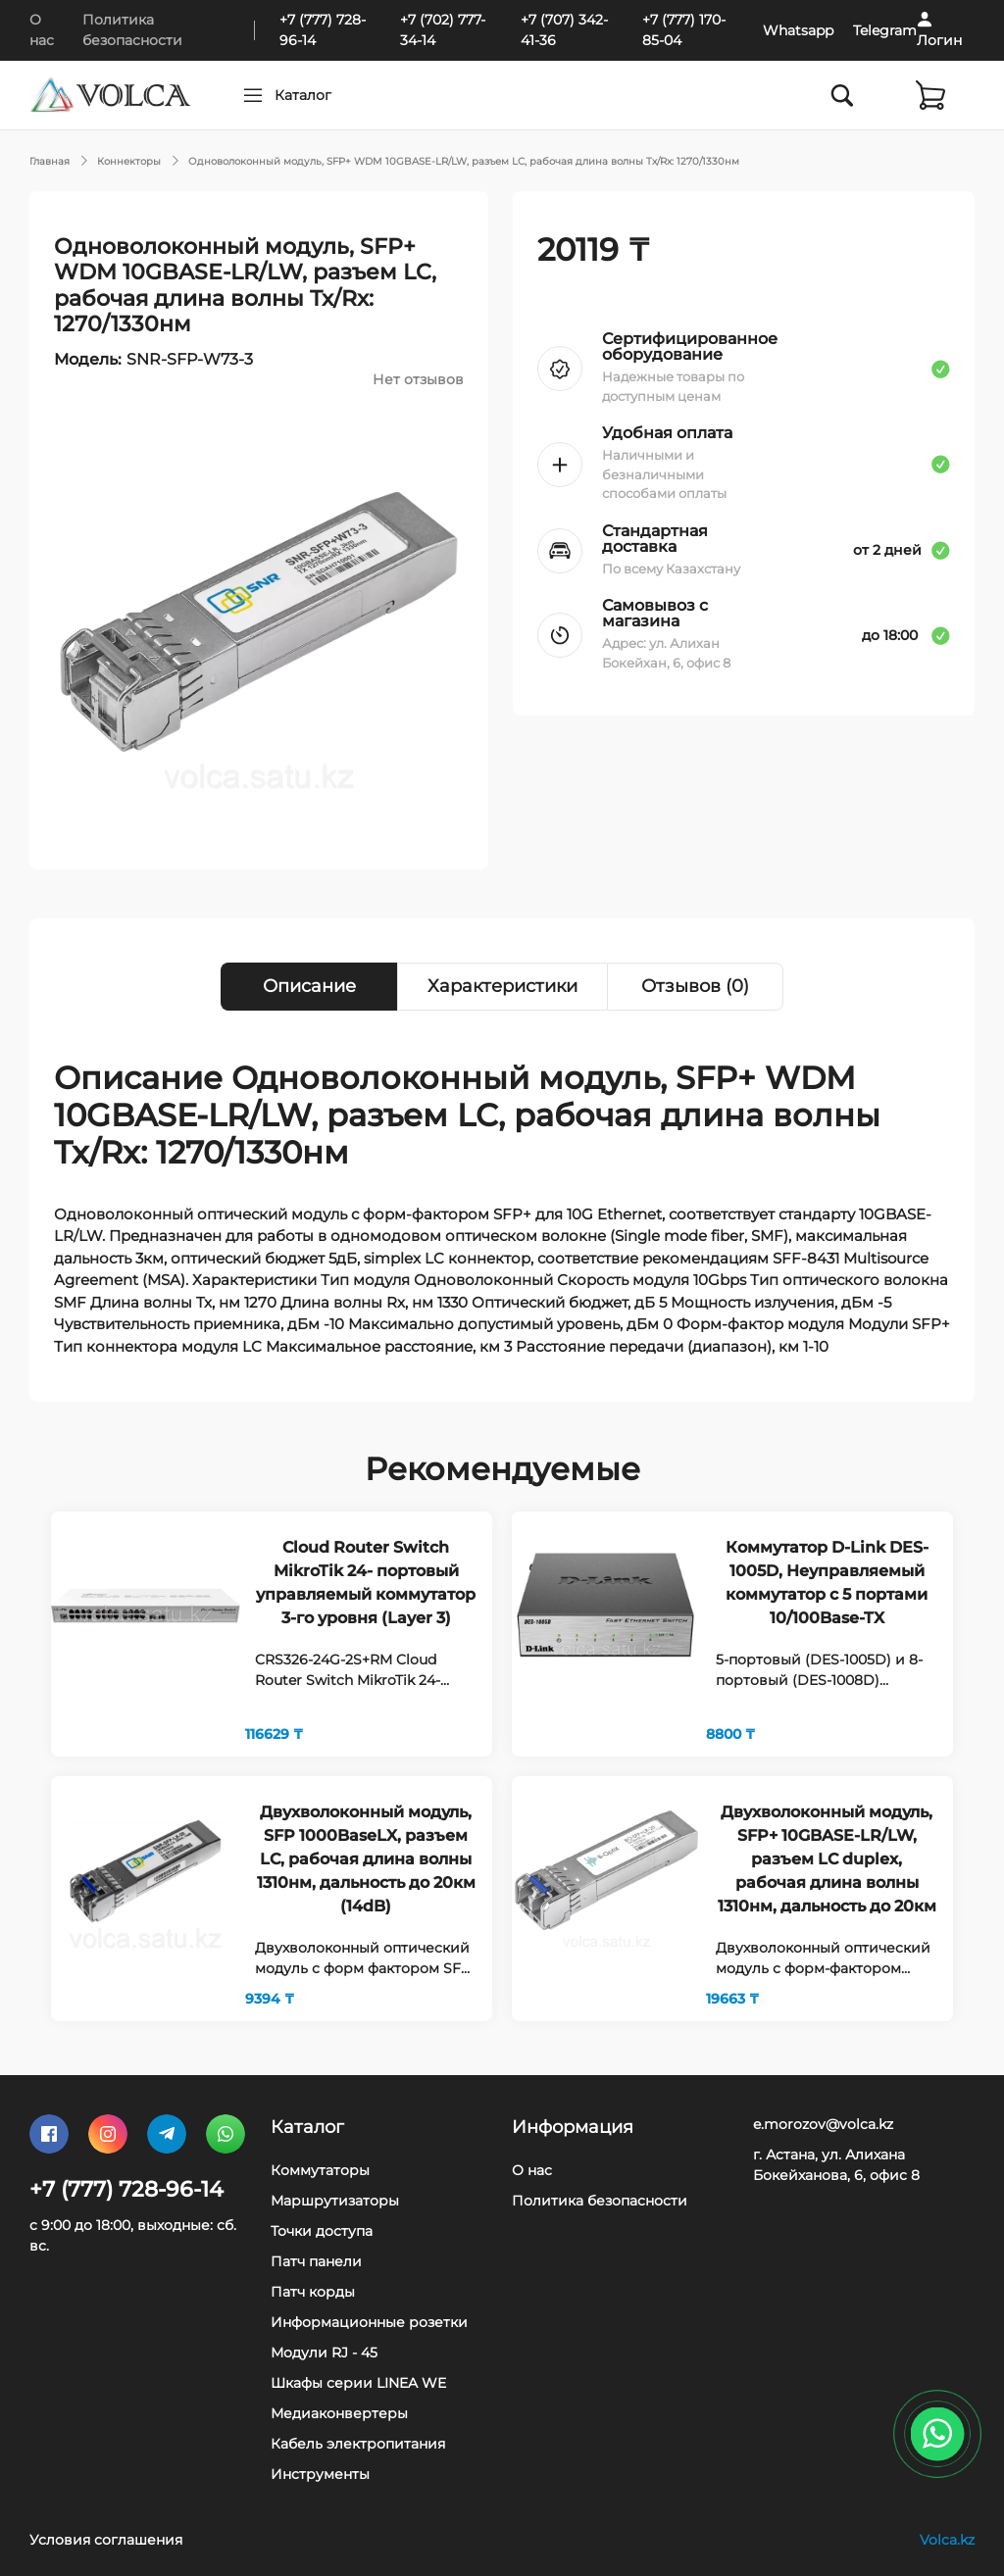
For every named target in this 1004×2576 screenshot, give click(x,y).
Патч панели (316, 2261)
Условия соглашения (105, 2540)
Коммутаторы (320, 2170)
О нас (532, 2170)
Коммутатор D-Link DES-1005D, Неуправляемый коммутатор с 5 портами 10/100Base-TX (827, 1582)
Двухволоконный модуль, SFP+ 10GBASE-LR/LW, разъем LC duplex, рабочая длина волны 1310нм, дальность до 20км (827, 1859)
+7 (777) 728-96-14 (126, 2189)
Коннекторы (129, 161)
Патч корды (313, 2292)
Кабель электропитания (358, 2443)
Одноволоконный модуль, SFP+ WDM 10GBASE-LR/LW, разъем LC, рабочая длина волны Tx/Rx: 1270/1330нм (463, 161)
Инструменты (320, 2474)
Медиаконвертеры (339, 2413)
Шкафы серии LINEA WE (358, 2383)
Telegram (885, 30)
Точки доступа (322, 2231)
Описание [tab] (309, 986)
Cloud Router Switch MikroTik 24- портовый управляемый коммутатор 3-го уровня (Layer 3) (366, 1582)
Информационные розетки (369, 2322)
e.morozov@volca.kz (823, 2124)
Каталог (340, 95)
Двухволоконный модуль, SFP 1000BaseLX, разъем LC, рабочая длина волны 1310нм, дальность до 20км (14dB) (366, 1859)
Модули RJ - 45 (324, 2352)
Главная (49, 161)
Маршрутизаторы (335, 2200)
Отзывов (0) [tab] (695, 986)
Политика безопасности (599, 2200)
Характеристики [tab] (502, 986)
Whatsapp (798, 30)
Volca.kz (947, 2540)
